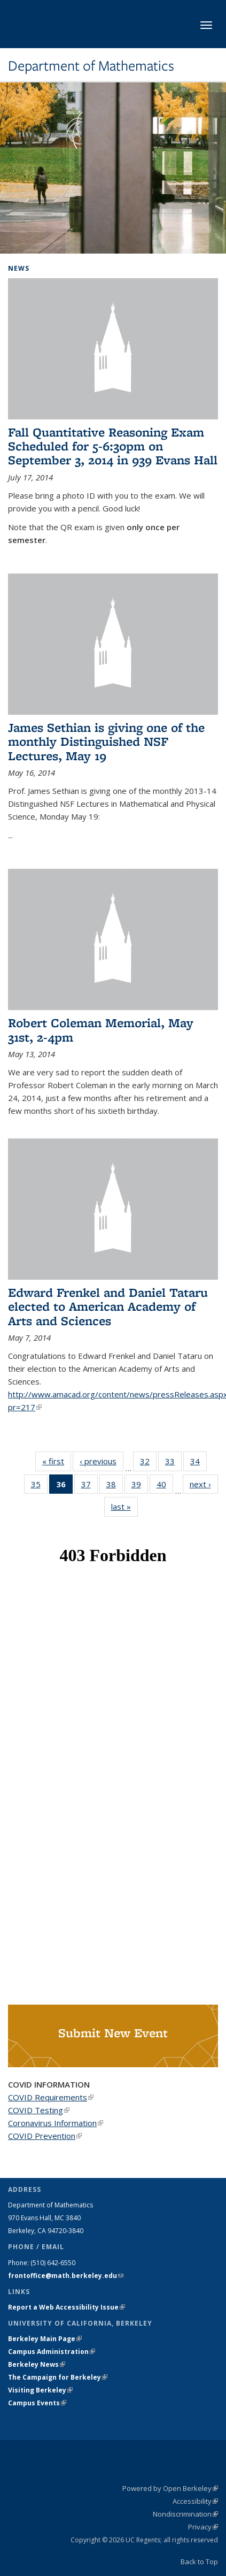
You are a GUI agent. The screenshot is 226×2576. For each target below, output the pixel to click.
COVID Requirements (50, 2097)
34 (198, 1463)
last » (124, 1506)
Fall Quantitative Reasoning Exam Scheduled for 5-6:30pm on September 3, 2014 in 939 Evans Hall (112, 446)
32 (148, 1463)
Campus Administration (51, 2351)
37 (89, 1486)
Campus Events (37, 2402)
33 (173, 1463)
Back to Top (199, 2561)
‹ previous (101, 1460)
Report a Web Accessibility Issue (66, 2307)
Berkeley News (36, 2364)
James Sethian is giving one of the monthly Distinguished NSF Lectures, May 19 (106, 741)
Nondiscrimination (185, 2514)
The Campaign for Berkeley (57, 2377)
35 (39, 1486)
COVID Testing (38, 2110)
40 (165, 1486)
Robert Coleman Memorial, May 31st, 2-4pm (100, 1029)
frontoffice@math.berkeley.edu (65, 2275)
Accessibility (195, 2501)
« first (56, 1460)
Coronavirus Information (55, 2123)
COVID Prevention (45, 2135)
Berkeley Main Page (45, 2338)
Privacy (203, 2527)
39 (139, 1486)
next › (204, 1483)
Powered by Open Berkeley (170, 2488)
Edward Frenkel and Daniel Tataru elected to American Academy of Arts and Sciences (108, 1306)
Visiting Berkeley (40, 2390)
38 (114, 1486)
